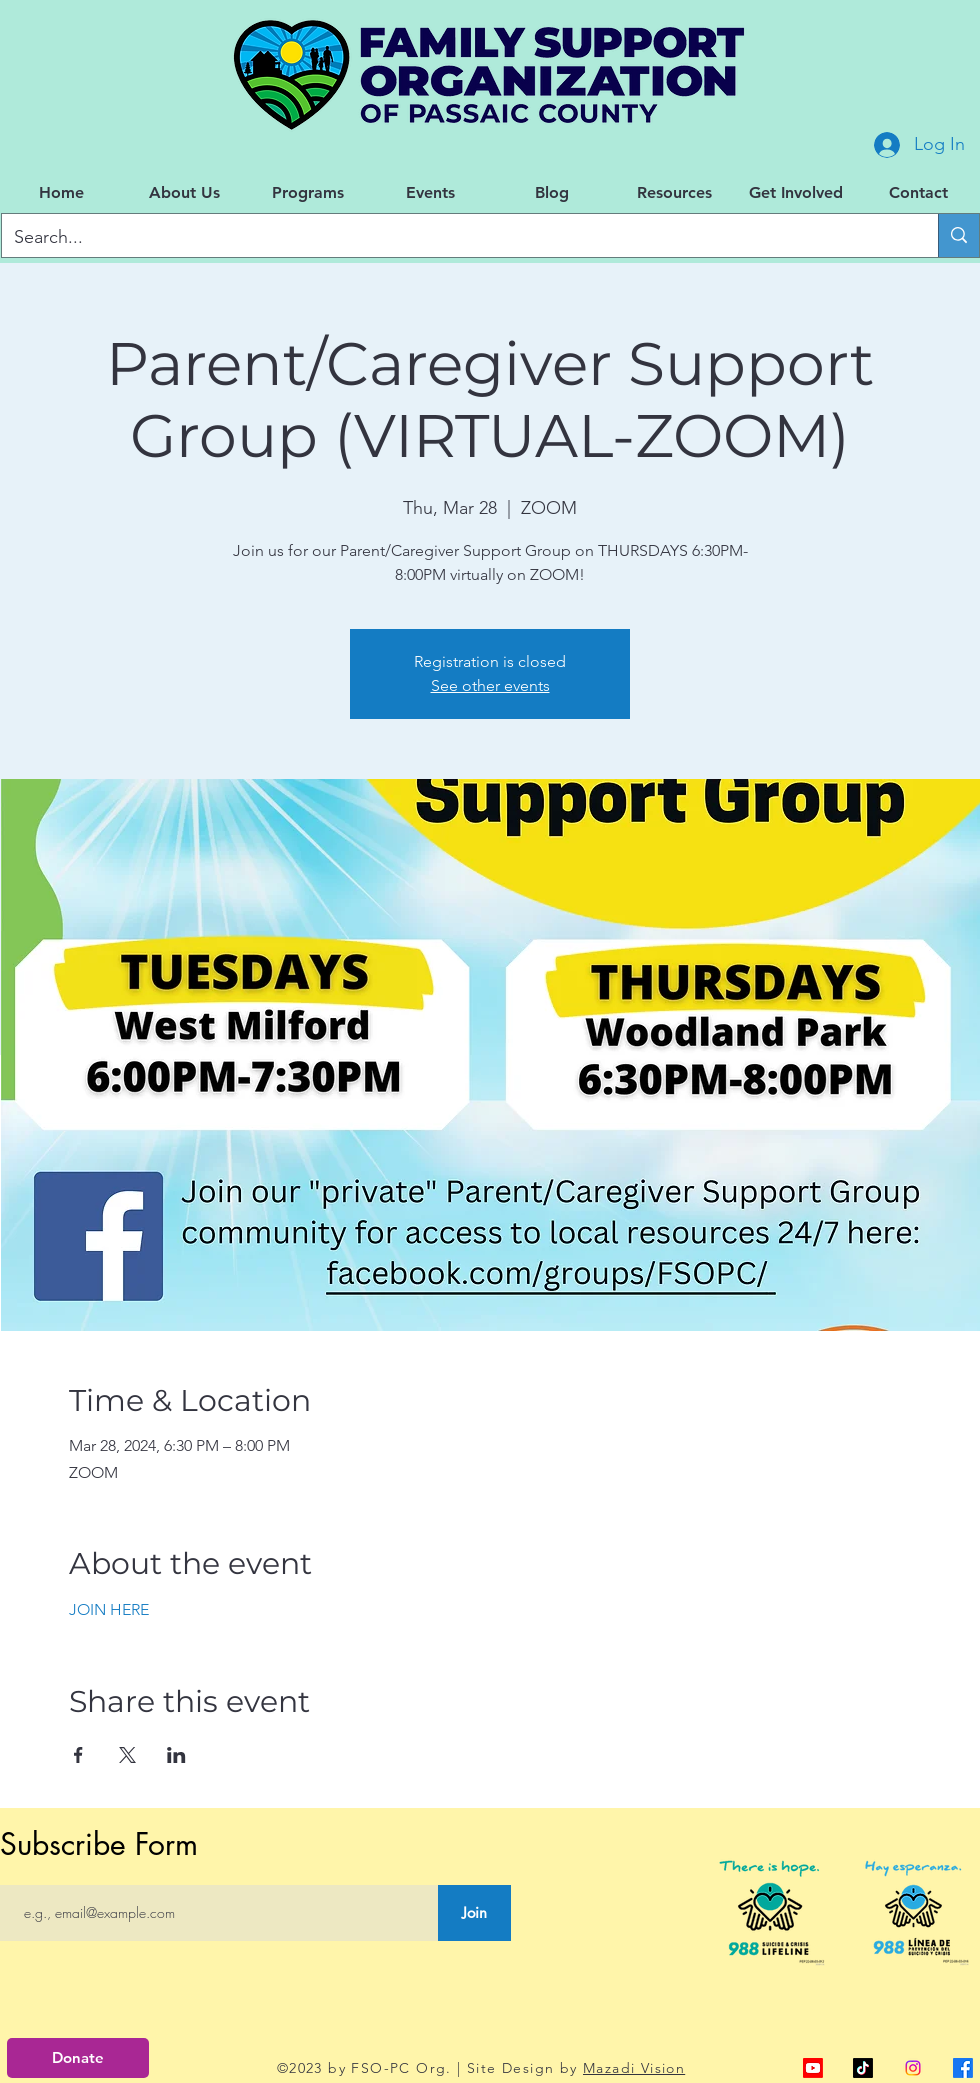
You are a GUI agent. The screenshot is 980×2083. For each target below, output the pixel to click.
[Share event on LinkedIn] (176, 1755)
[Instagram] (913, 2068)
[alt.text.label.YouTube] (813, 2068)
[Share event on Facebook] (78, 1755)
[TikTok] (863, 2068)
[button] (184, 193)
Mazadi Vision (634, 2068)
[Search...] (455, 238)
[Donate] (78, 2058)
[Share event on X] (127, 1755)
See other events (490, 685)
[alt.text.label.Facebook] (963, 2068)
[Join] (474, 1913)
